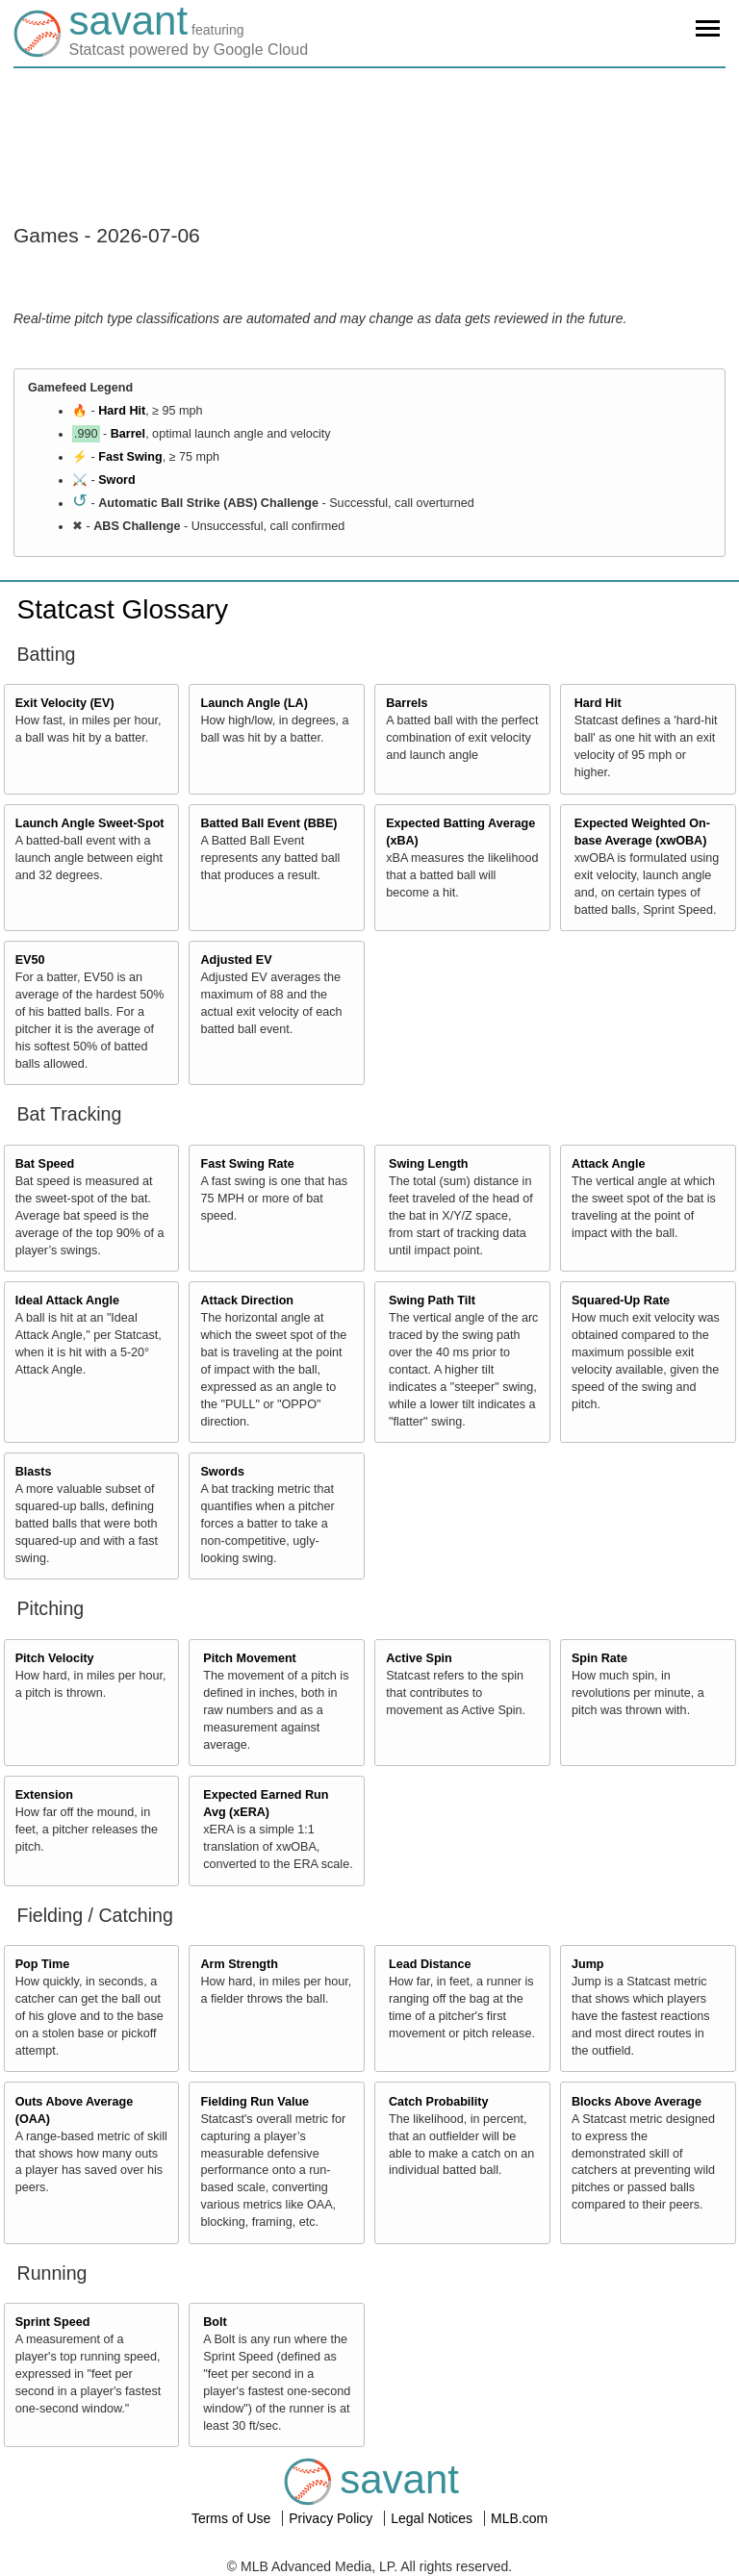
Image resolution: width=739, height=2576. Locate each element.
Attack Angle (609, 1164)
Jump (588, 1964)
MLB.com (519, 2518)
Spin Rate (599, 1658)
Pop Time (42, 1964)
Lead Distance (430, 1964)
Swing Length (429, 1164)
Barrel (128, 434)
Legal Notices (433, 2518)
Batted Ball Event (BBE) (268, 823)
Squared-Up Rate (621, 1300)
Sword (116, 480)
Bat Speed (45, 1164)
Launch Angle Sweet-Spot (90, 823)
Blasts (33, 1471)
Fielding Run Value (254, 2102)
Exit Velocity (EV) (65, 703)
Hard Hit (121, 410)
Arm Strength (238, 1964)
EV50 (30, 960)
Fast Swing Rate (246, 1164)
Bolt (214, 2322)
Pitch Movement (249, 1658)
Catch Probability (439, 2102)
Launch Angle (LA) (253, 703)
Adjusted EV (235, 960)
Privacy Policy (332, 2518)
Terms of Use (232, 2518)
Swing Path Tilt (432, 1300)
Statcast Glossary (122, 609)
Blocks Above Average (636, 2102)
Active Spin (419, 1658)
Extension (44, 1795)
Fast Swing (130, 457)
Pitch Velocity (54, 1658)
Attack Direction (246, 1300)
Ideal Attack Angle (67, 1300)
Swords (222, 1471)
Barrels (406, 703)
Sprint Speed (52, 2322)
